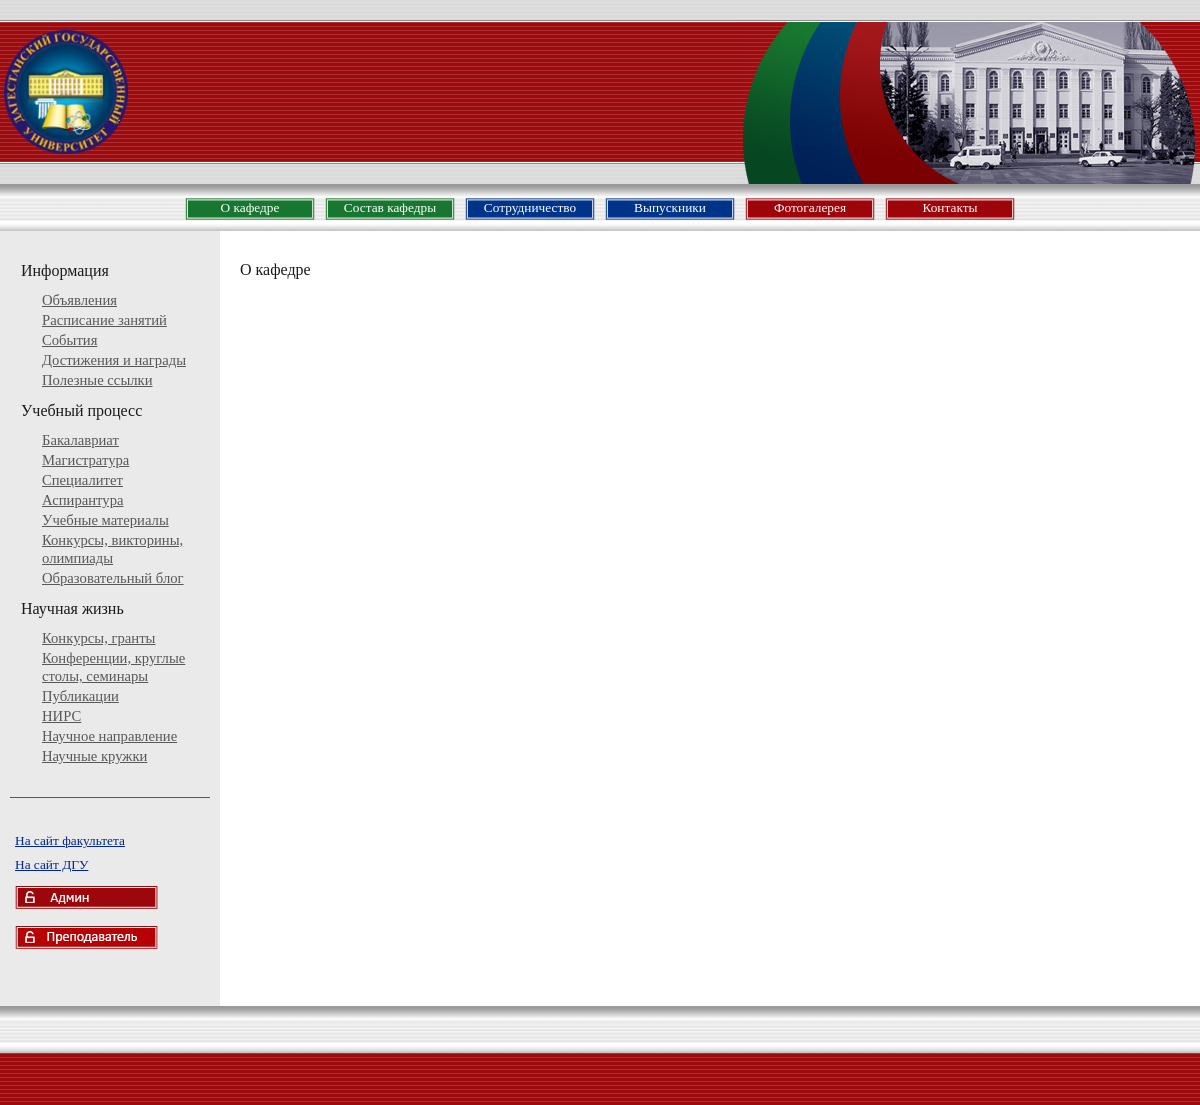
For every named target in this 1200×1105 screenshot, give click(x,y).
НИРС (61, 716)
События (69, 340)
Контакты (949, 207)
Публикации (80, 696)
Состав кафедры (390, 207)
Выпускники (670, 207)
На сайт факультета (70, 840)
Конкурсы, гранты (98, 638)
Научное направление (109, 736)
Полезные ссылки (97, 380)
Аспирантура (82, 500)
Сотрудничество (530, 207)
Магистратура (85, 460)
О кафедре (250, 207)
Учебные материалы (105, 520)
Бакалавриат (80, 440)
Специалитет (82, 480)
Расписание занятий (104, 320)
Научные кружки (94, 756)
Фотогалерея (810, 207)
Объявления (79, 300)
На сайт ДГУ (51, 864)
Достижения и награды (114, 360)
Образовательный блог (113, 578)
